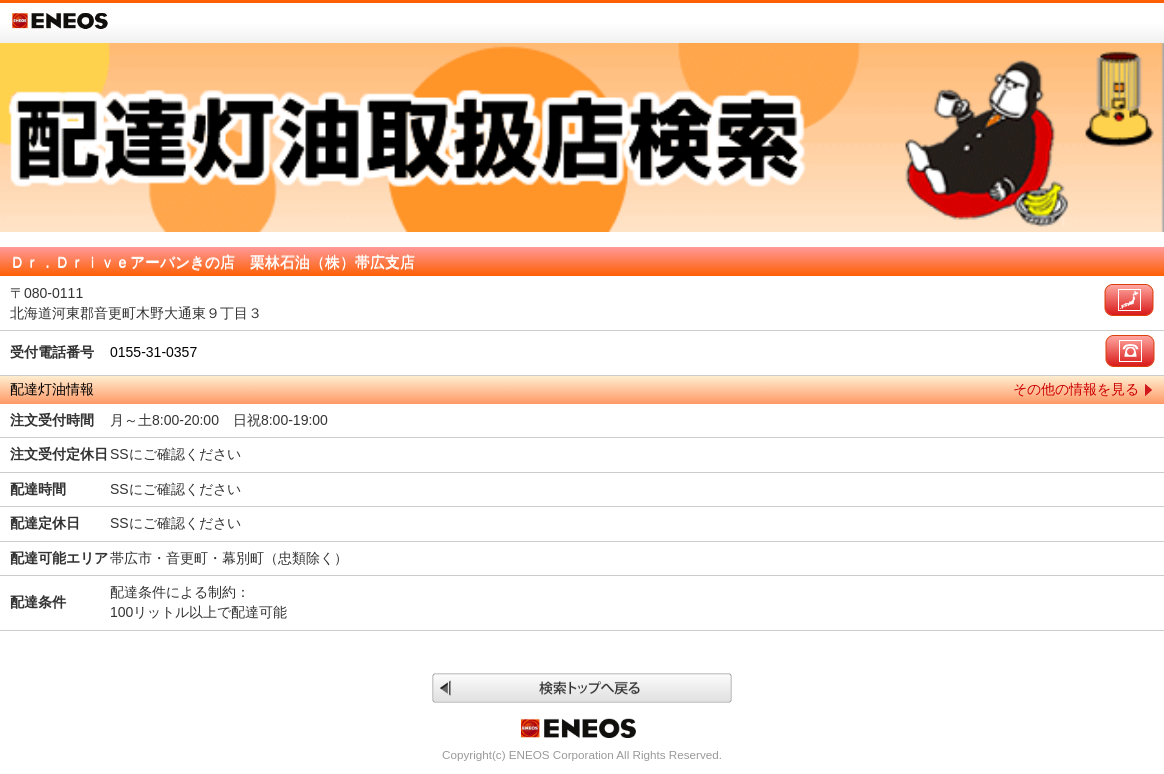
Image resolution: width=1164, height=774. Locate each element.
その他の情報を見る (1076, 389)
